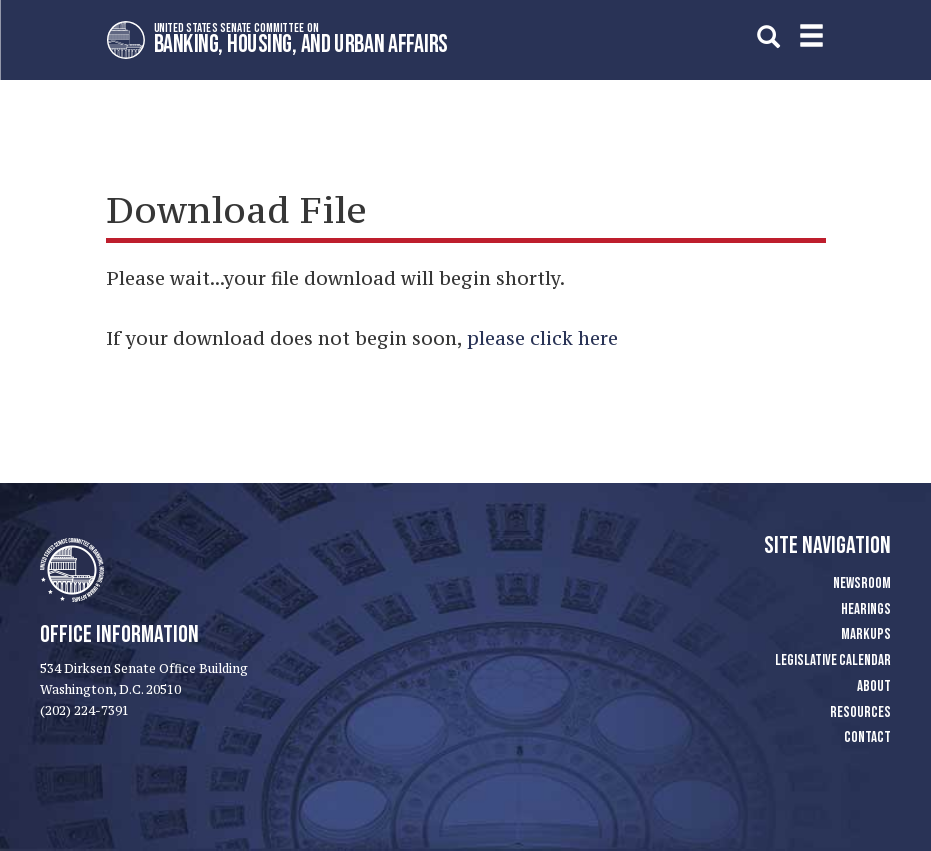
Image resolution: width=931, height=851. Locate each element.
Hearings (866, 609)
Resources (860, 712)
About (874, 686)
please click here (542, 338)
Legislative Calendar (833, 660)
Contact (867, 737)
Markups (866, 634)
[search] (768, 36)
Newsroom (862, 583)
